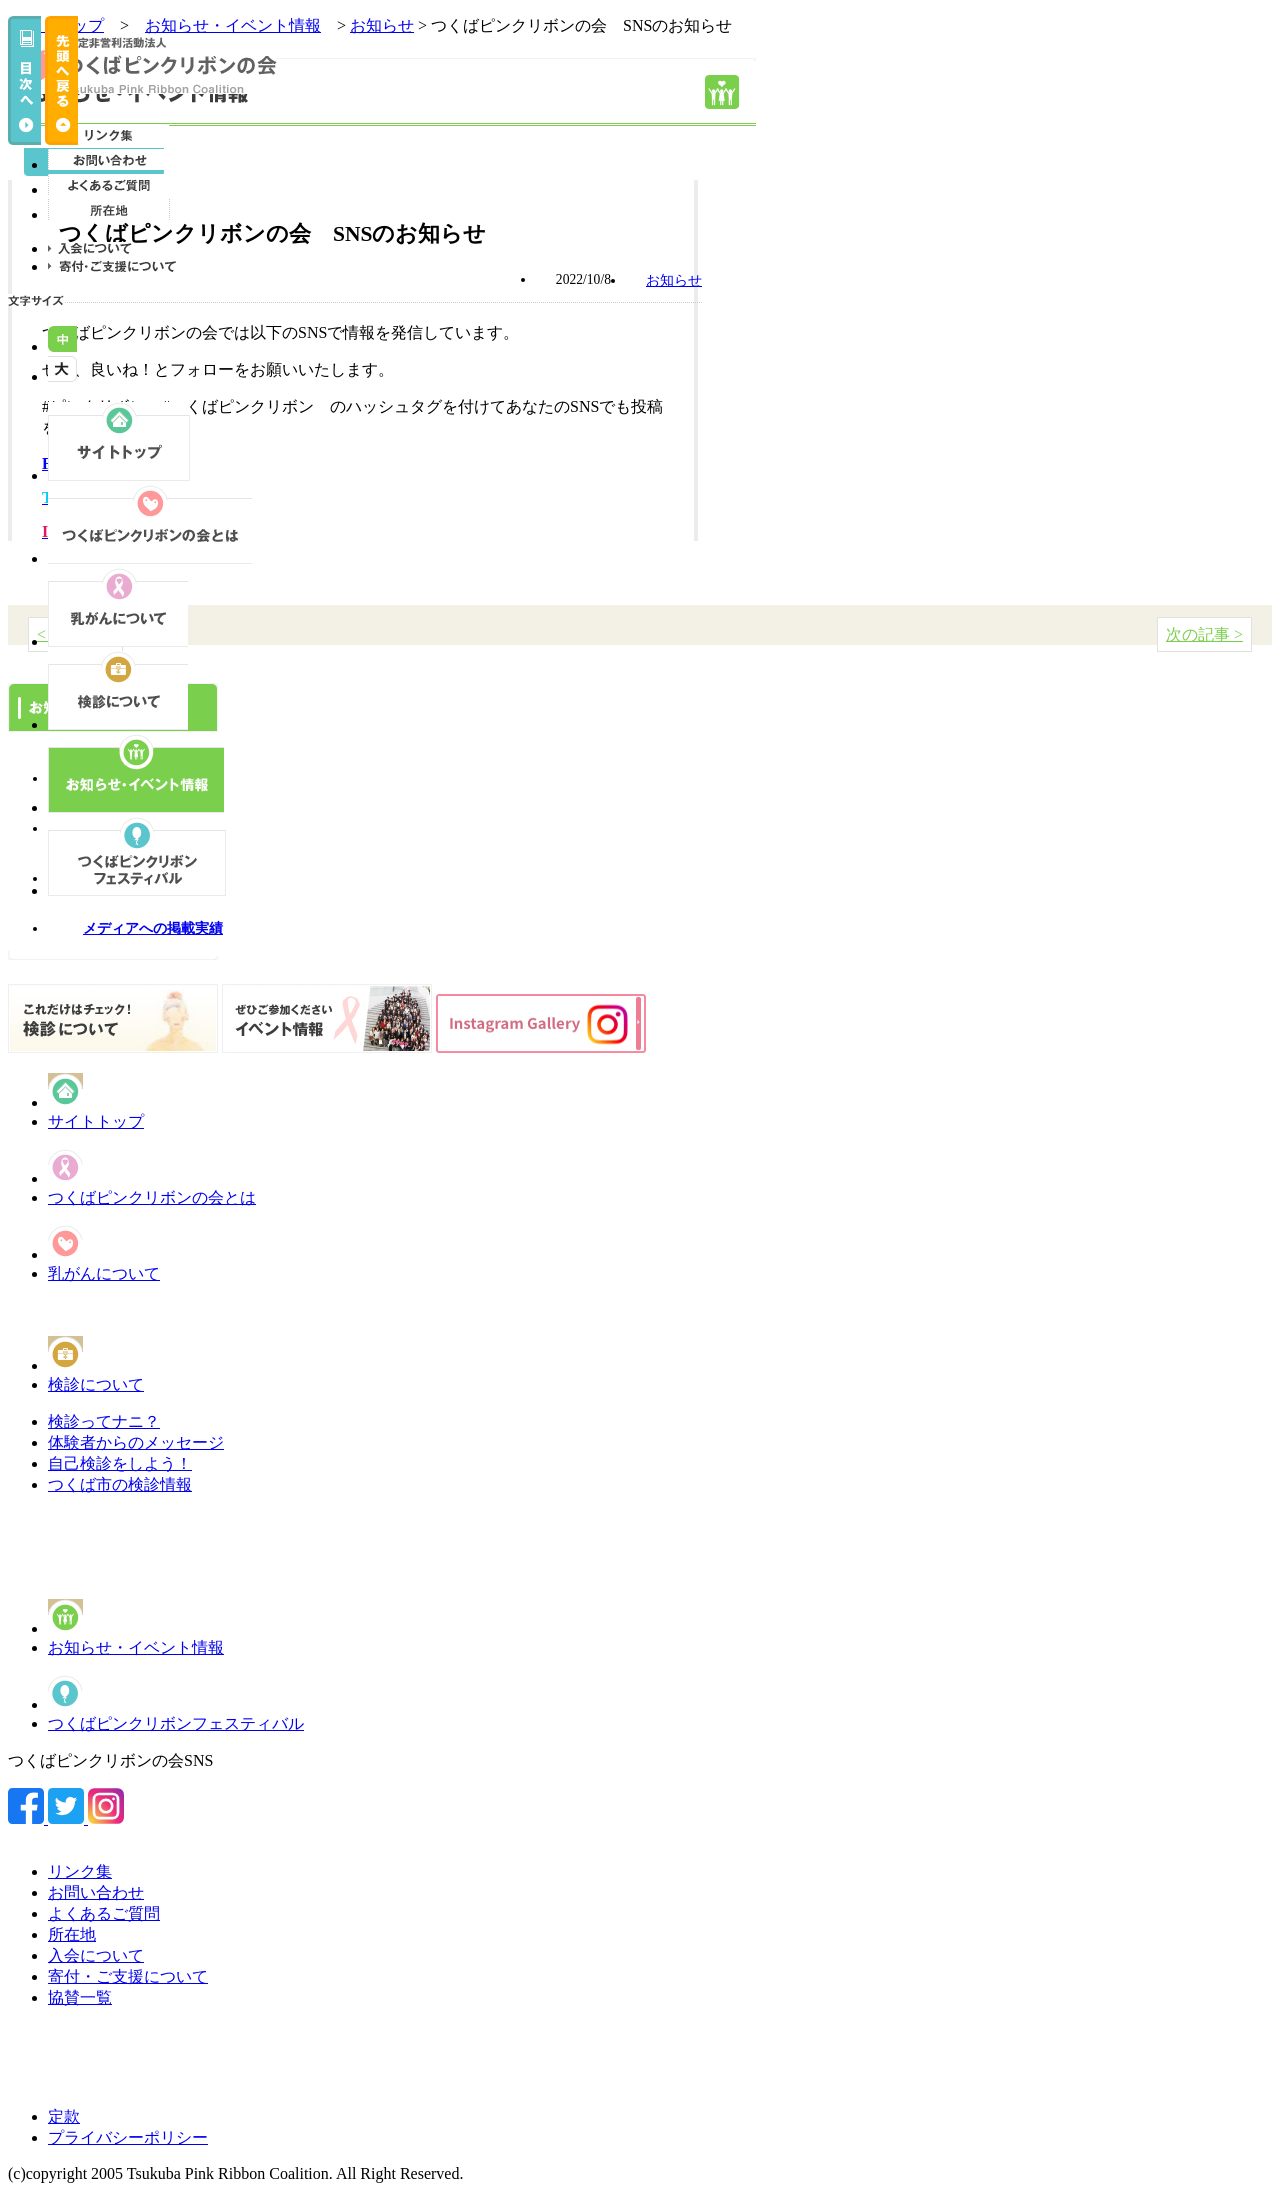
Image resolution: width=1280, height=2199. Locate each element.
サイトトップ (96, 1121)
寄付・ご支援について (128, 1976)
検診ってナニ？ (104, 1421)
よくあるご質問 (104, 1913)
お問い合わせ (96, 1892)
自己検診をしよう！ (120, 1463)
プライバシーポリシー (128, 2137)
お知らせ (382, 25)
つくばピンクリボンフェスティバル (176, 1723)
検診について (96, 1384)
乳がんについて (104, 1273)
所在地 (72, 1934)
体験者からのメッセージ (136, 1442)
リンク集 (80, 1871)
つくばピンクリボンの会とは (152, 1197)
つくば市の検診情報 (120, 1484)
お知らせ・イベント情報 (136, 1647)
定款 (64, 2116)
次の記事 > (1204, 634)
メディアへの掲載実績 (153, 928)
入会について (96, 1955)
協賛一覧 (80, 1997)
